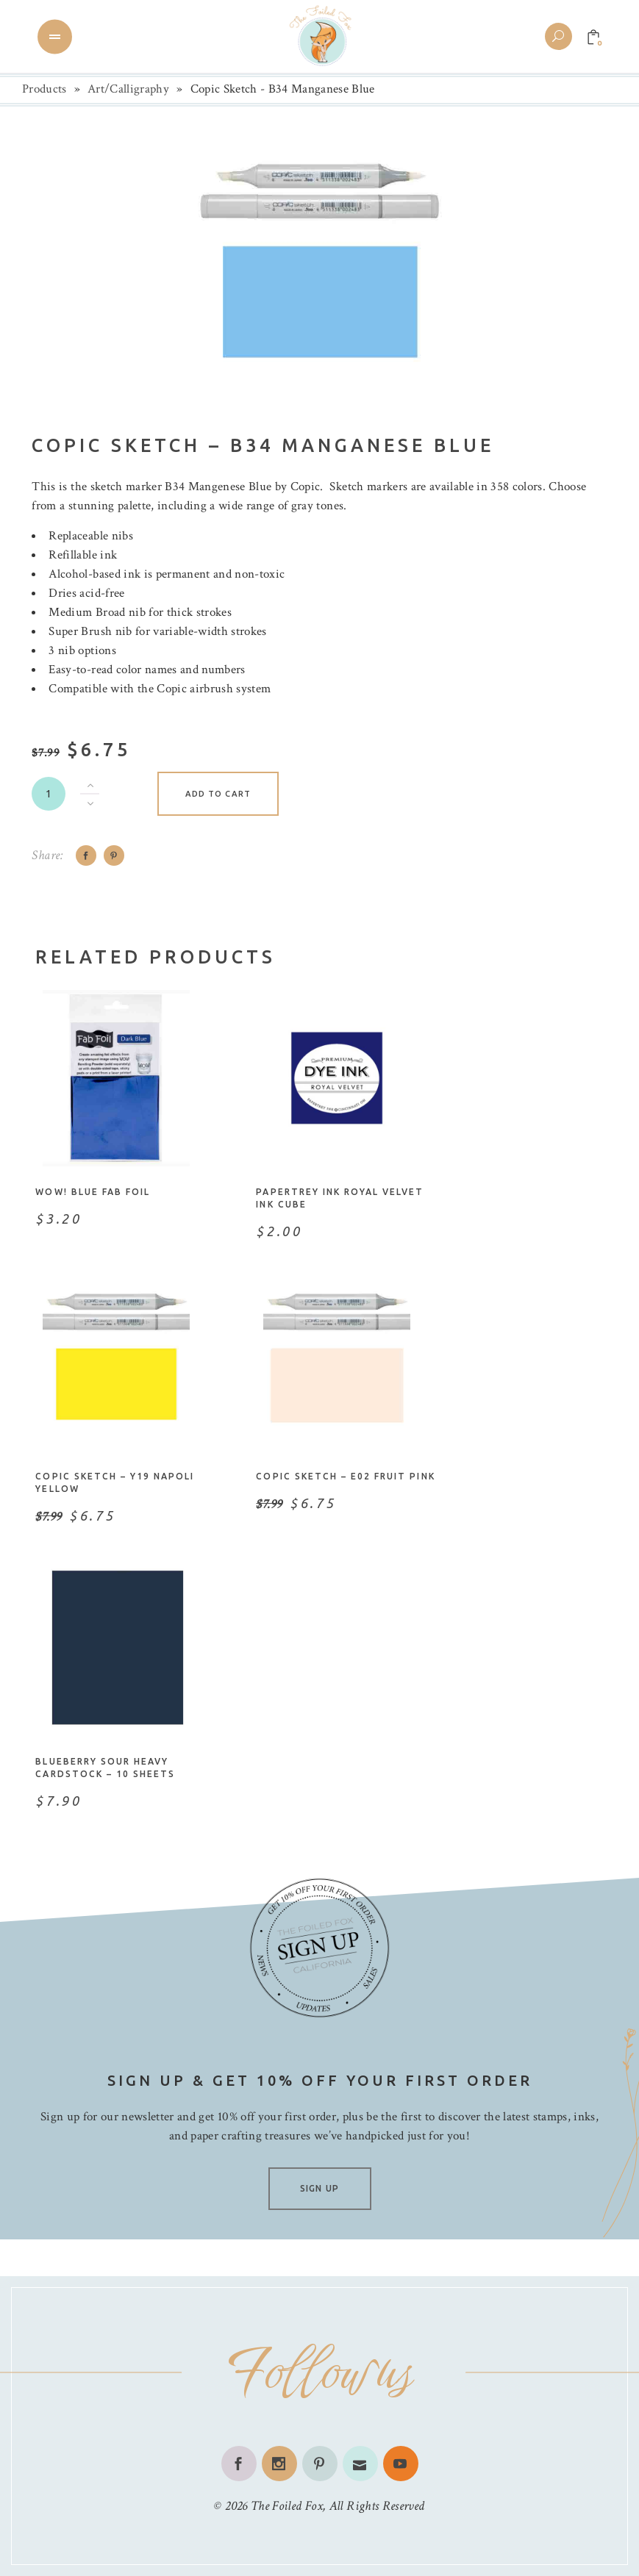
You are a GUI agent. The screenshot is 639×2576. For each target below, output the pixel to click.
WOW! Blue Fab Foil (92, 1191)
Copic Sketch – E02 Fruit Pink (345, 1476)
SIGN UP (319, 2188)
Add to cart (218, 793)
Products (44, 89)
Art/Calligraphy (128, 89)
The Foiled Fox (287, 2505)
